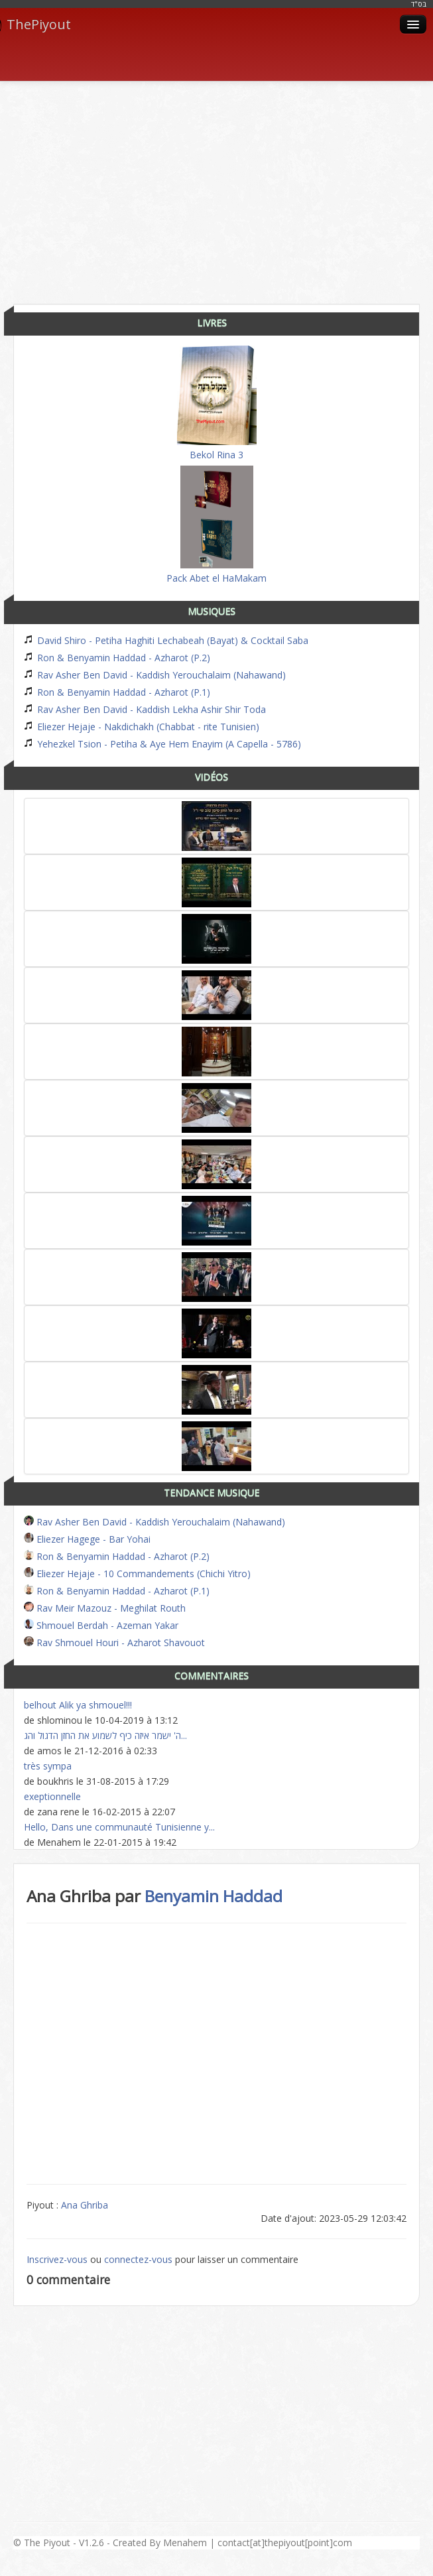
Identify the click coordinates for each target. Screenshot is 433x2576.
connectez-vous (138, 2259)
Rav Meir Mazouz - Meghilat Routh (105, 1608)
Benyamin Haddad (213, 1896)
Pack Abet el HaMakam (216, 525)
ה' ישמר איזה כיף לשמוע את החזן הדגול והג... (105, 1735)
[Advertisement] (223, 188)
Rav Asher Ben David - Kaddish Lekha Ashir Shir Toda (145, 709)
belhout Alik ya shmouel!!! (78, 1705)
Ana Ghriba (84, 2205)
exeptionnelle (52, 1796)
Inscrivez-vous (57, 2259)
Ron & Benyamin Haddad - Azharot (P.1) (117, 692)
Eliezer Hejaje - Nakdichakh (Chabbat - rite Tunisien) (141, 726)
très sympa (48, 1766)
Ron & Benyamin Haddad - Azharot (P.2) (117, 657)
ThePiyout (35, 24)
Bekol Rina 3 (217, 403)
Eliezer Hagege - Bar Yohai (87, 1539)
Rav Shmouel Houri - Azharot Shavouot (114, 1642)
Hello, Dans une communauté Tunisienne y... (119, 1827)
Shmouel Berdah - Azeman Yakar (101, 1625)
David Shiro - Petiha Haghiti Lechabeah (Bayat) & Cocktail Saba (166, 640)
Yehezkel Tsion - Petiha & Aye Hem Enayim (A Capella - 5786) (162, 744)
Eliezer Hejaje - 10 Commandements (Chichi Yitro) (137, 1573)
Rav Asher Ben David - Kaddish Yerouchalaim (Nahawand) (155, 675)
